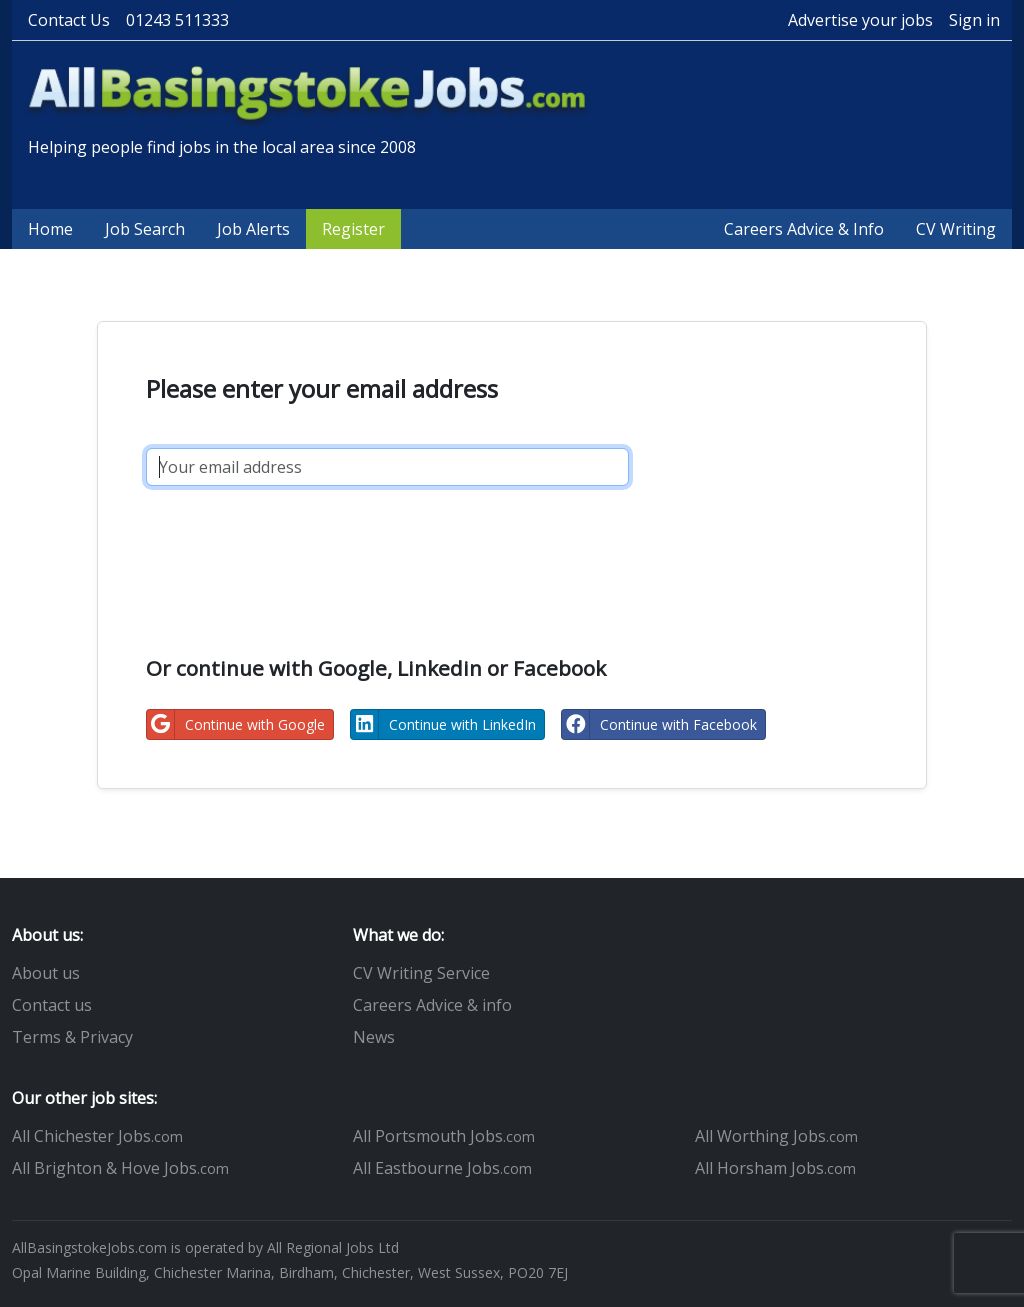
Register (353, 229)
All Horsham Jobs (775, 1168)
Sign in (974, 20)
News (374, 1037)
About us (46, 973)
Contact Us (69, 20)
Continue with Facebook (659, 724)
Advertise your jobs (860, 20)
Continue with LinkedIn (443, 724)
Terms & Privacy (72, 1037)
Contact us (52, 1005)
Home (50, 229)
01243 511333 (177, 20)
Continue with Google (236, 724)
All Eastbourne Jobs (442, 1168)
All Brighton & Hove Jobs (120, 1168)
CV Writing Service (421, 973)
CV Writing (956, 229)
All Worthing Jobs (776, 1136)
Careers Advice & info (432, 1005)
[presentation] (298, 549)
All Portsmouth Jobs (444, 1136)
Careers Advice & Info (804, 229)
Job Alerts (253, 229)
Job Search (145, 229)
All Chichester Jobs (97, 1136)
